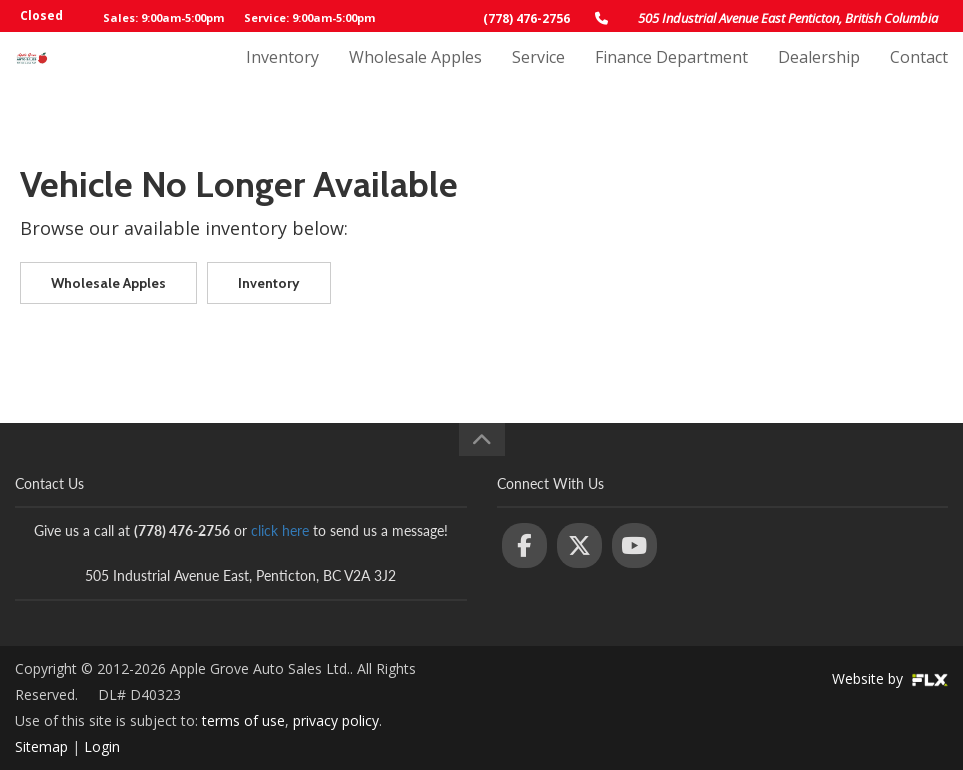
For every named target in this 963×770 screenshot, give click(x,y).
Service (538, 77)
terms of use (243, 720)
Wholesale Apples (415, 77)
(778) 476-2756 (526, 18)
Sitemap (41, 746)
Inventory (282, 77)
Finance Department (671, 77)
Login (102, 746)
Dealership (819, 77)
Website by (890, 678)
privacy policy (336, 720)
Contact (919, 77)
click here (280, 530)
